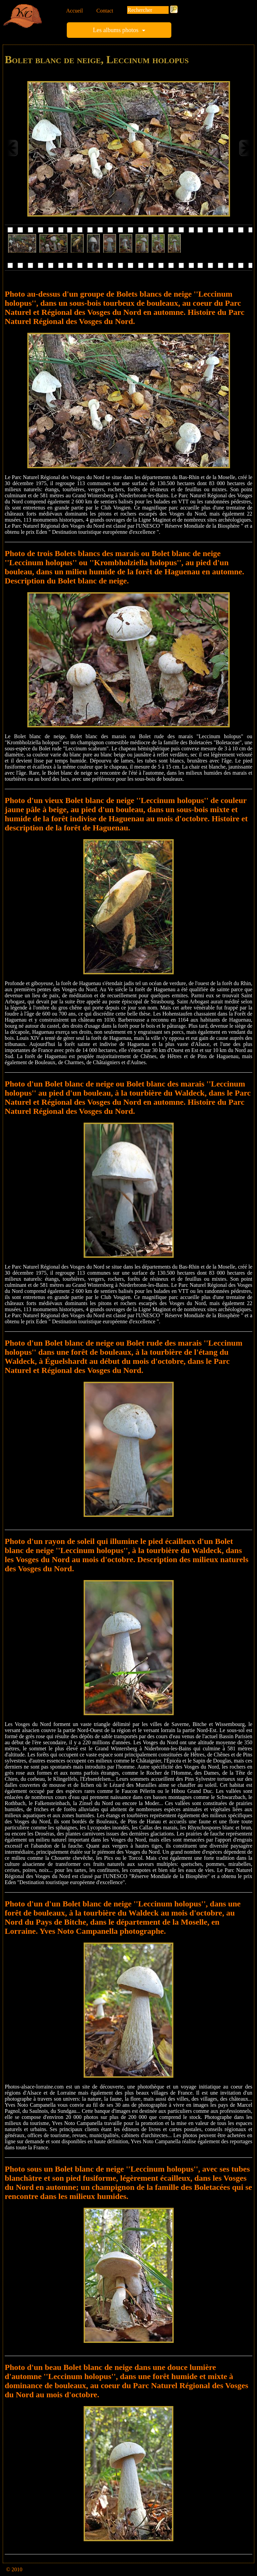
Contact (104, 11)
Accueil (74, 11)
